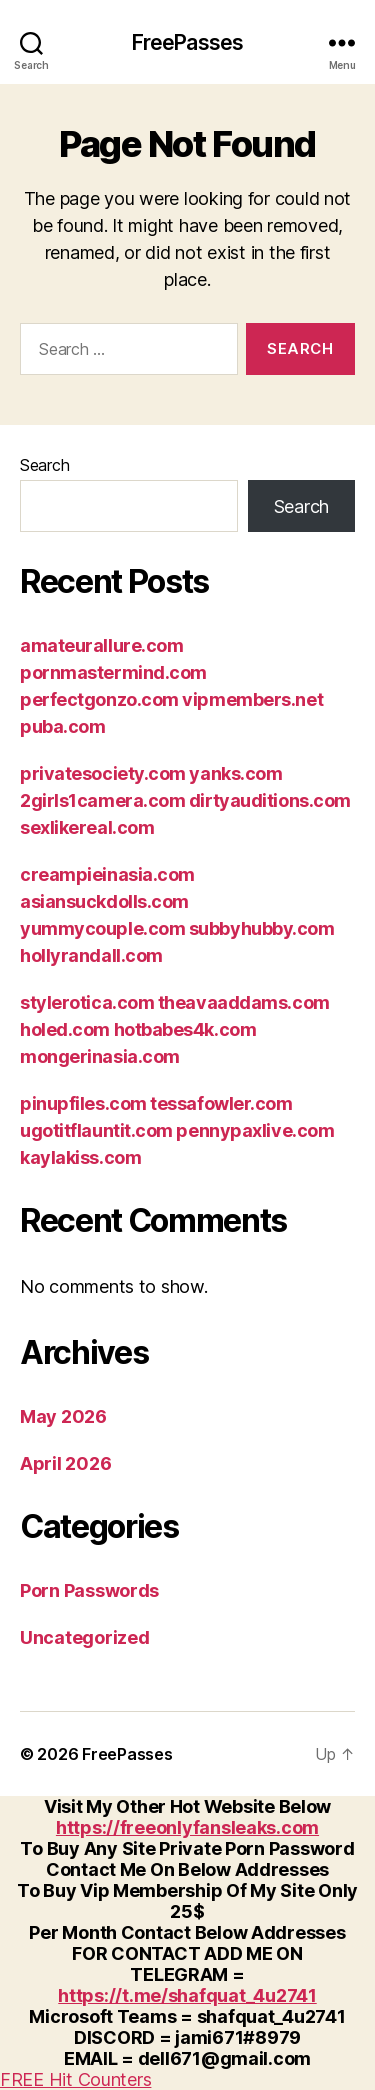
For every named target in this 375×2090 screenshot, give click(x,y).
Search (44, 465)
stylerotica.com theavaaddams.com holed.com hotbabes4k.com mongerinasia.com (175, 1029)
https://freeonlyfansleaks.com (187, 1827)
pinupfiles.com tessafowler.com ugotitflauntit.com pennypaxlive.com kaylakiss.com (177, 1130)
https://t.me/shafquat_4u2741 (187, 1995)
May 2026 (63, 1416)
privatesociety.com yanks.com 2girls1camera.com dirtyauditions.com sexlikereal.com (185, 800)
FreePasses (187, 42)
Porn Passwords (89, 1590)
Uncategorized (85, 1637)
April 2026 (65, 1463)
